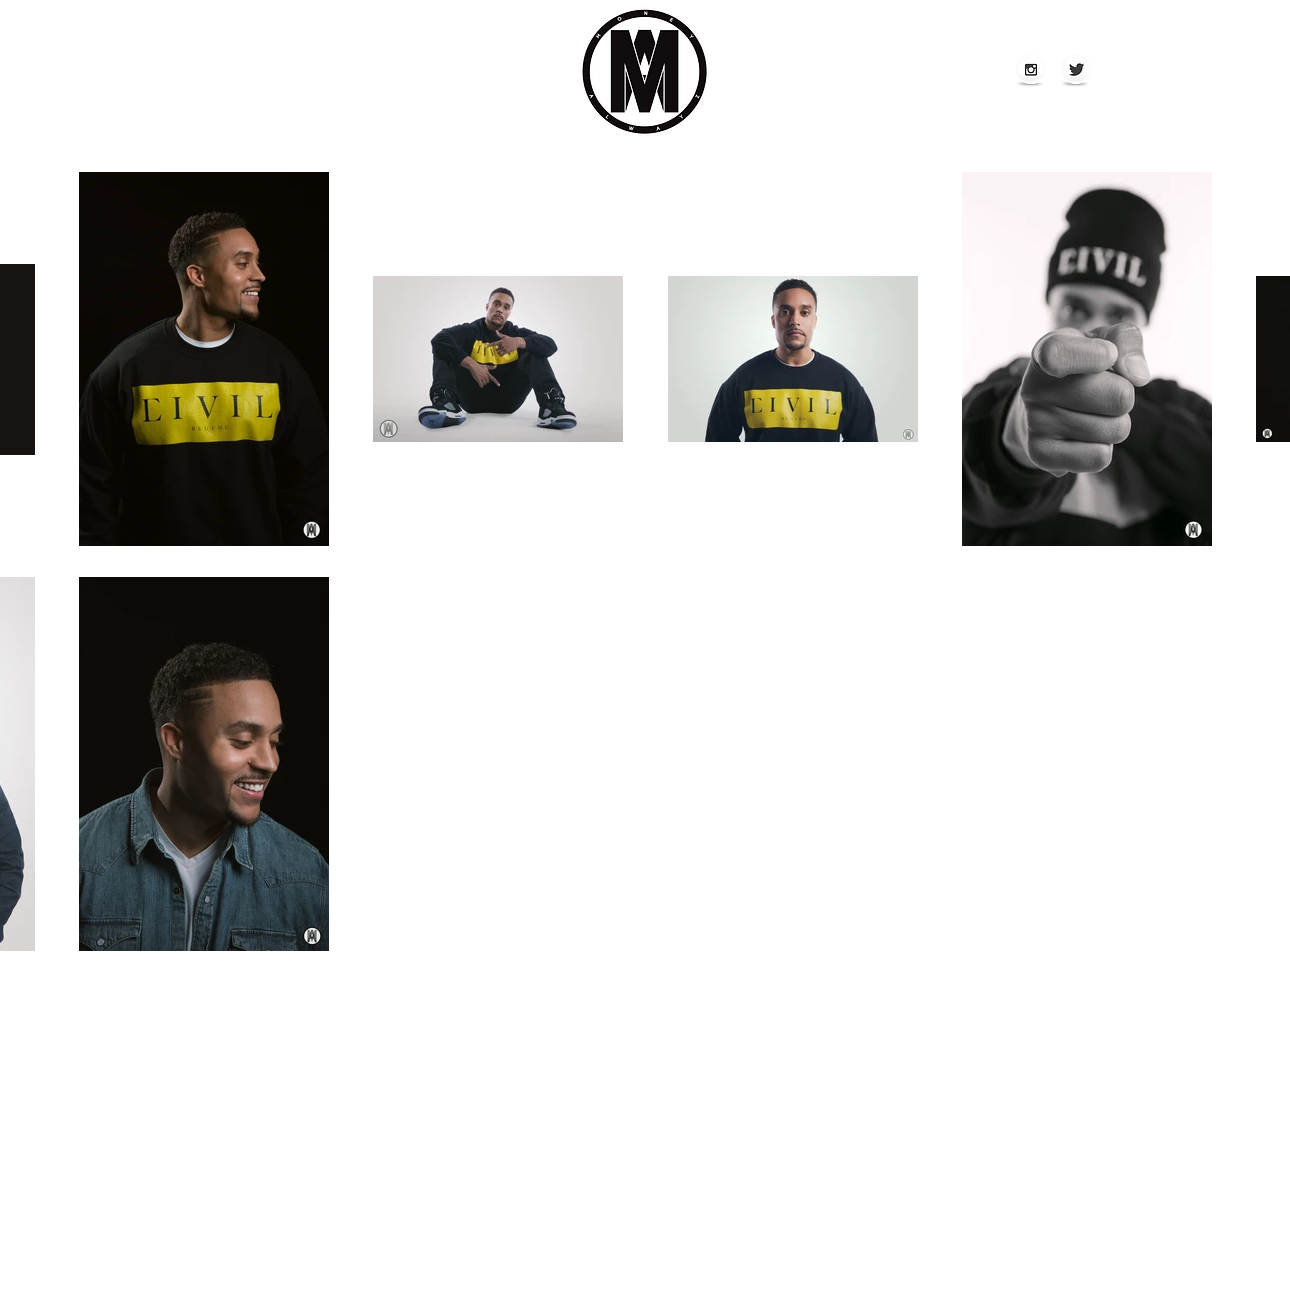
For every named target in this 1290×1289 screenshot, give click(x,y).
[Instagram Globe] (1031, 71)
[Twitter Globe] (1076, 71)
